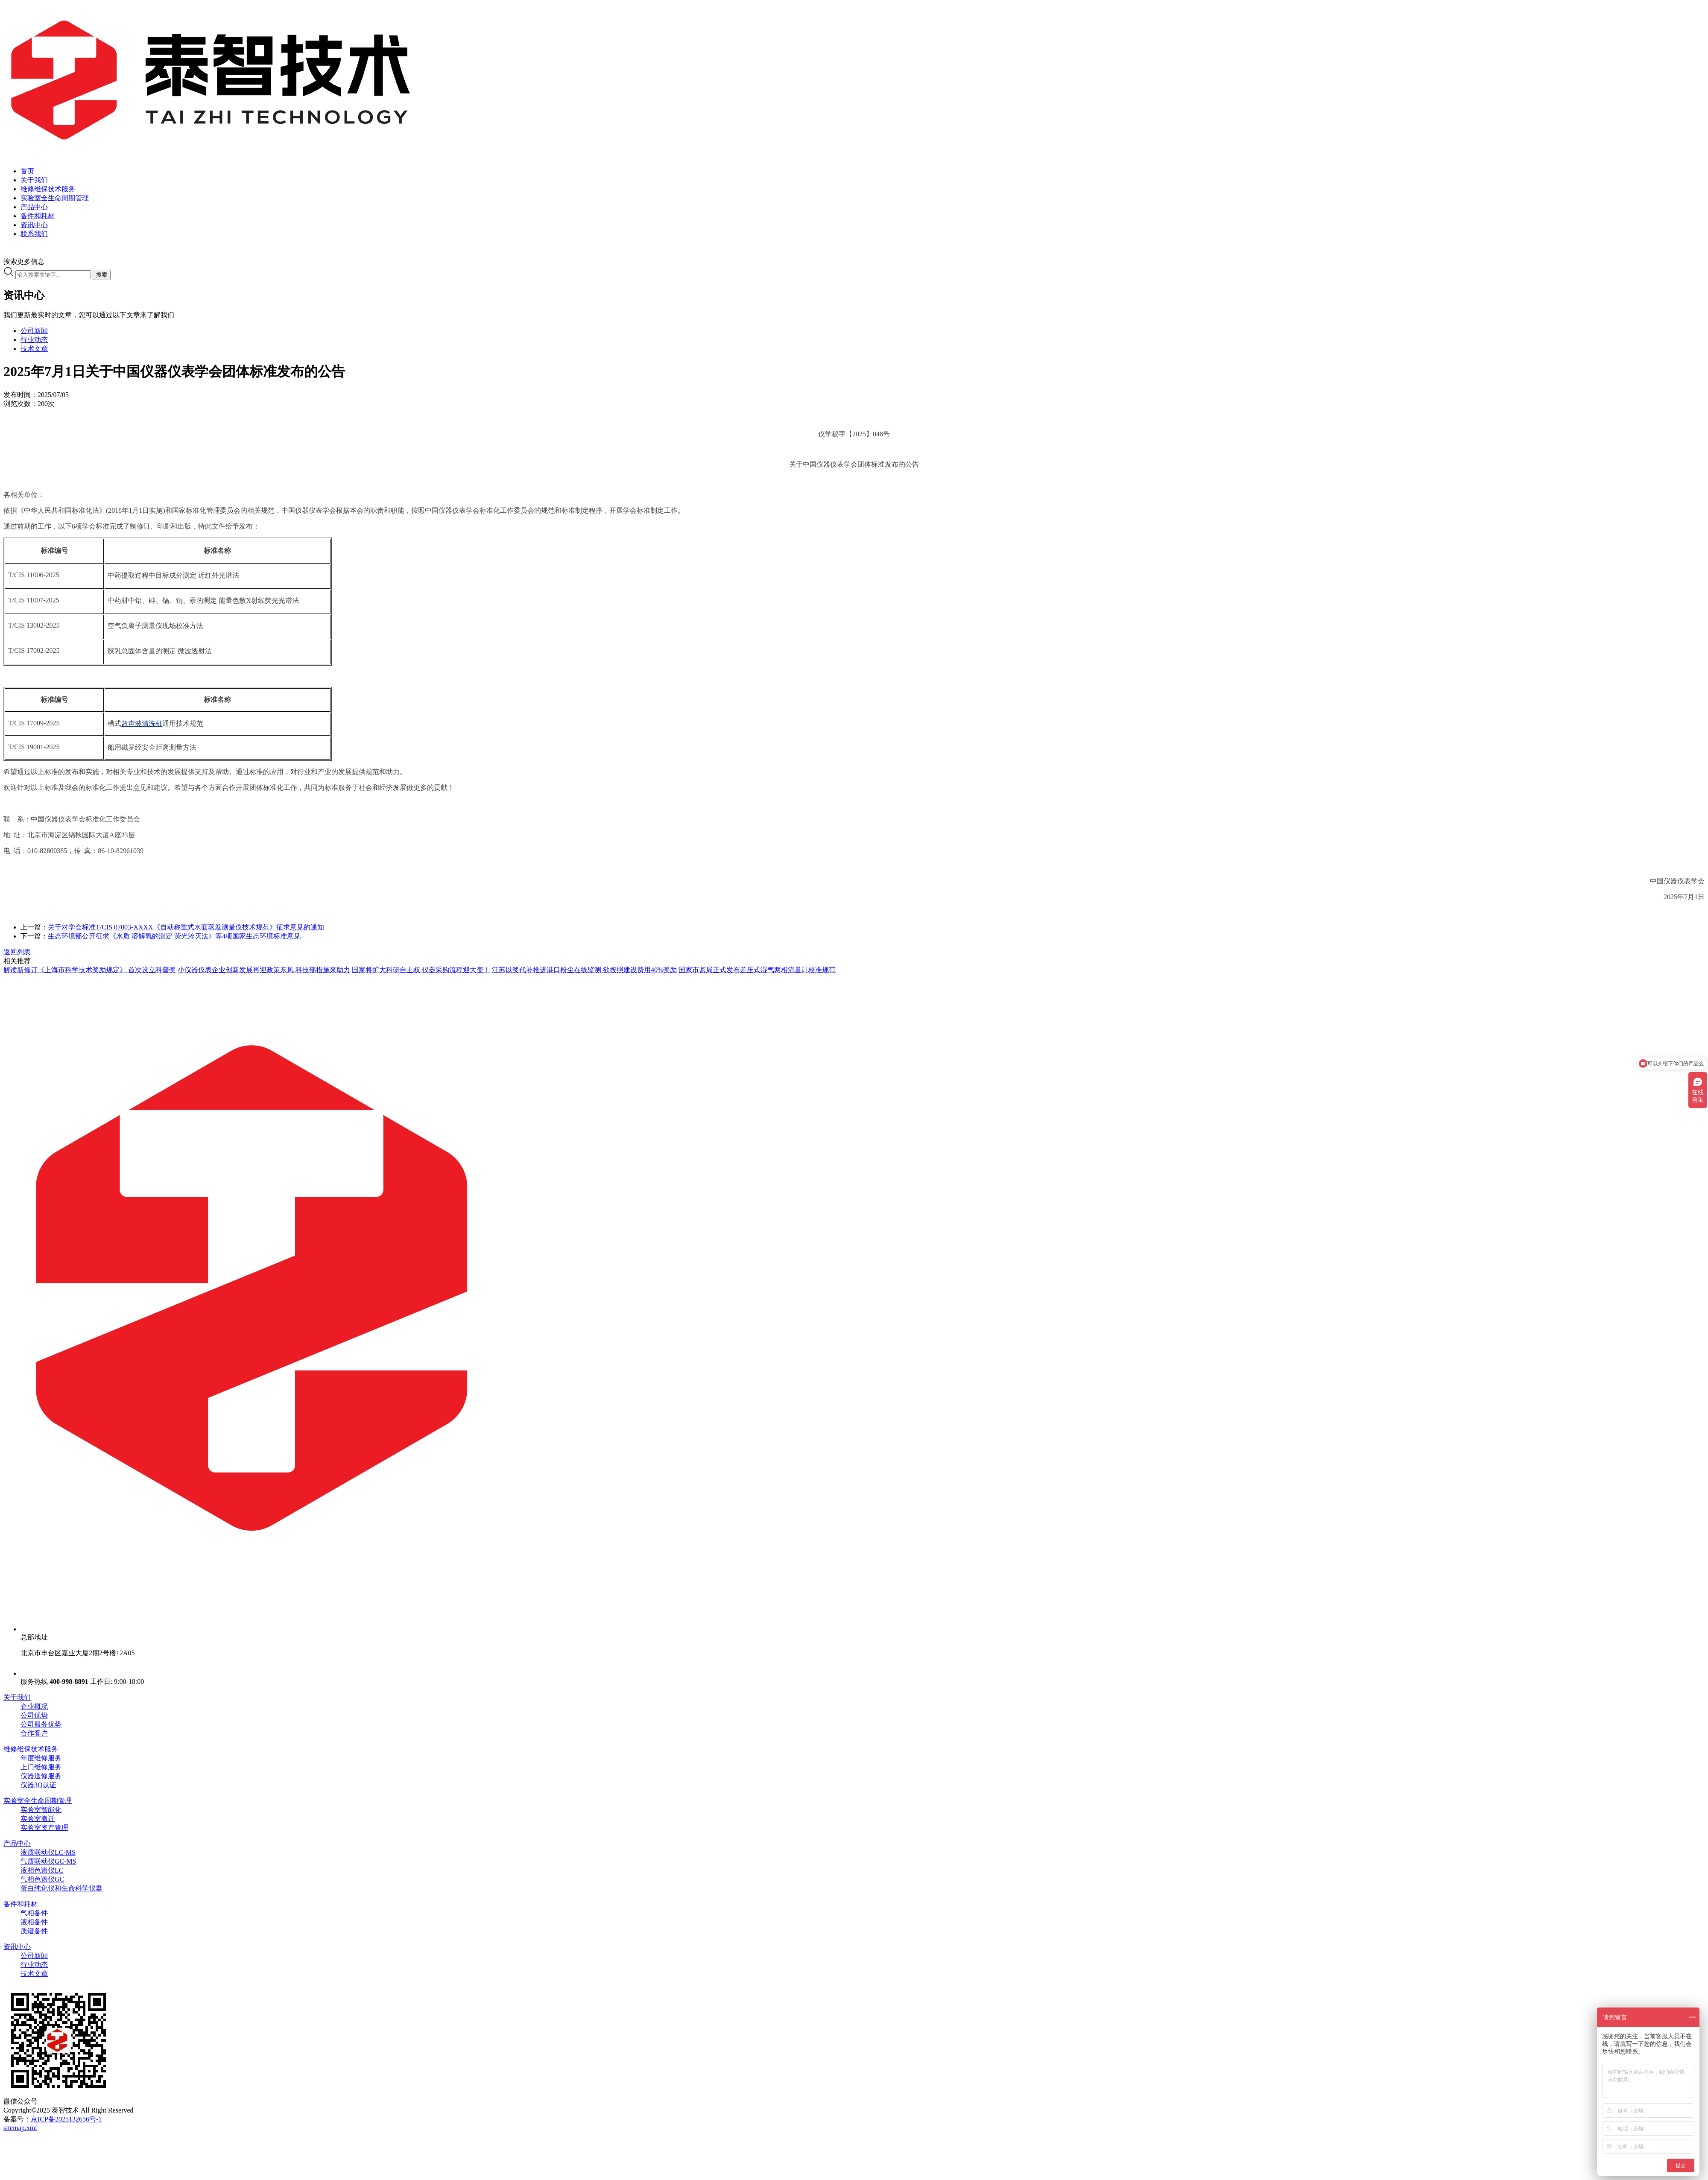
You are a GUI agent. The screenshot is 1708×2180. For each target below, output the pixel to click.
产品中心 (17, 1843)
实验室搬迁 (37, 1818)
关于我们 (17, 1697)
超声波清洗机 (141, 723)
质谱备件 (34, 1931)
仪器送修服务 (40, 1776)
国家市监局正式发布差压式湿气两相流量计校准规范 (757, 969)
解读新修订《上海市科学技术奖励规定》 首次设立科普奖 (89, 969)
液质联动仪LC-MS (48, 1852)
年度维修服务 (40, 1758)
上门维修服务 (40, 1767)
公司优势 (34, 1715)
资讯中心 (17, 1946)
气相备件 (34, 1913)
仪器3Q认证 (38, 1784)
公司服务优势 (40, 1724)
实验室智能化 (40, 1809)
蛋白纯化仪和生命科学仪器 (61, 1888)
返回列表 (17, 952)
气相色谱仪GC (42, 1879)
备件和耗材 (20, 1904)
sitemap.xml (20, 2127)
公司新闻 (34, 330)
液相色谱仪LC (41, 1870)
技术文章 (34, 348)
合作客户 (34, 1733)
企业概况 (34, 1706)
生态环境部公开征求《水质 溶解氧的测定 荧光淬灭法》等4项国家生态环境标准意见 (174, 936)
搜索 (101, 275)
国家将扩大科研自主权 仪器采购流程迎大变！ (421, 969)
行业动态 (34, 339)
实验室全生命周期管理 (37, 1800)
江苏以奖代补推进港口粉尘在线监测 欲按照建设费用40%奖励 (584, 969)
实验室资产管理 (44, 1827)
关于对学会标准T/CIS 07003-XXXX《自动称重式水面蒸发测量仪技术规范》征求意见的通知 (186, 927)
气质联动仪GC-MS (48, 1861)
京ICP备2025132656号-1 (66, 2119)
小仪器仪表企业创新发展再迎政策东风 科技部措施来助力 (264, 969)
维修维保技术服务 (30, 1749)
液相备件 (34, 1922)
